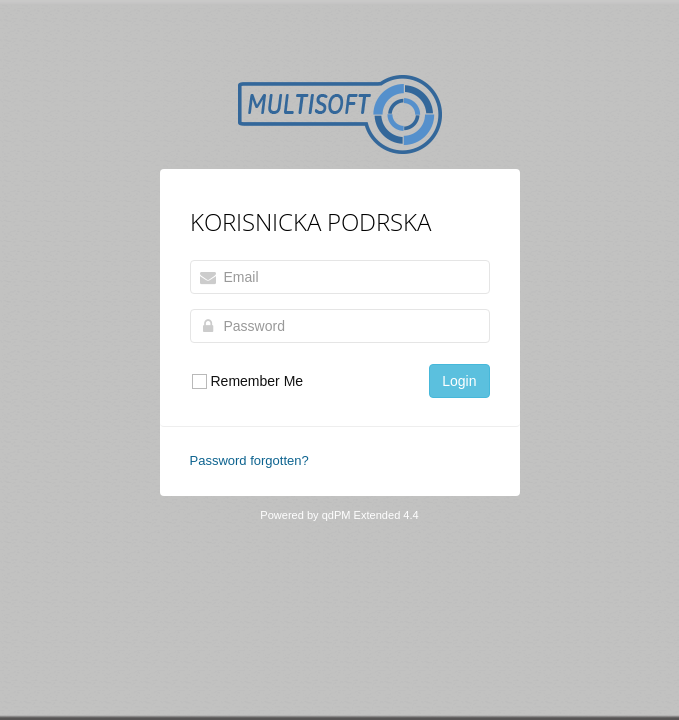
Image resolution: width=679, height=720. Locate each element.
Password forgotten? (249, 460)
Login (459, 381)
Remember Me (247, 381)
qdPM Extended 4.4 (370, 515)
